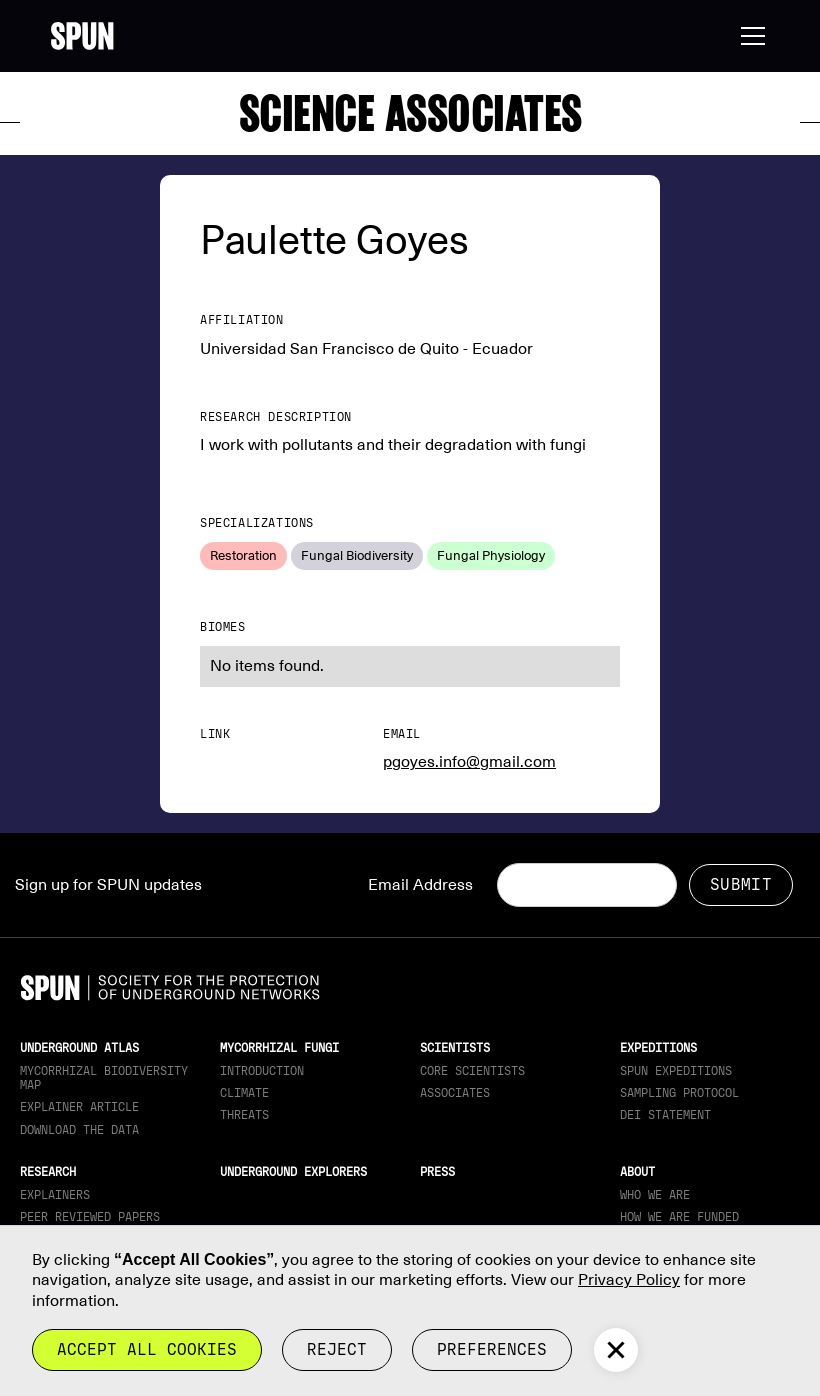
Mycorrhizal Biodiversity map (104, 1078)
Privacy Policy (629, 1280)
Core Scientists (472, 1071)
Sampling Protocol (679, 1093)
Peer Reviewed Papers (90, 1217)
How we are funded (679, 1217)
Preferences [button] (492, 1349)
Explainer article (79, 1107)
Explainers (55, 1195)
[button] (749, 36)
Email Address (420, 885)
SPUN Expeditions (676, 1071)
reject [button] (337, 1349)
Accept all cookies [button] (147, 1349)
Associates (455, 1093)
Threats (244, 1115)
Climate (244, 1093)
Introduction (262, 1071)
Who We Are (655, 1195)
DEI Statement (665, 1115)
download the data (79, 1130)
